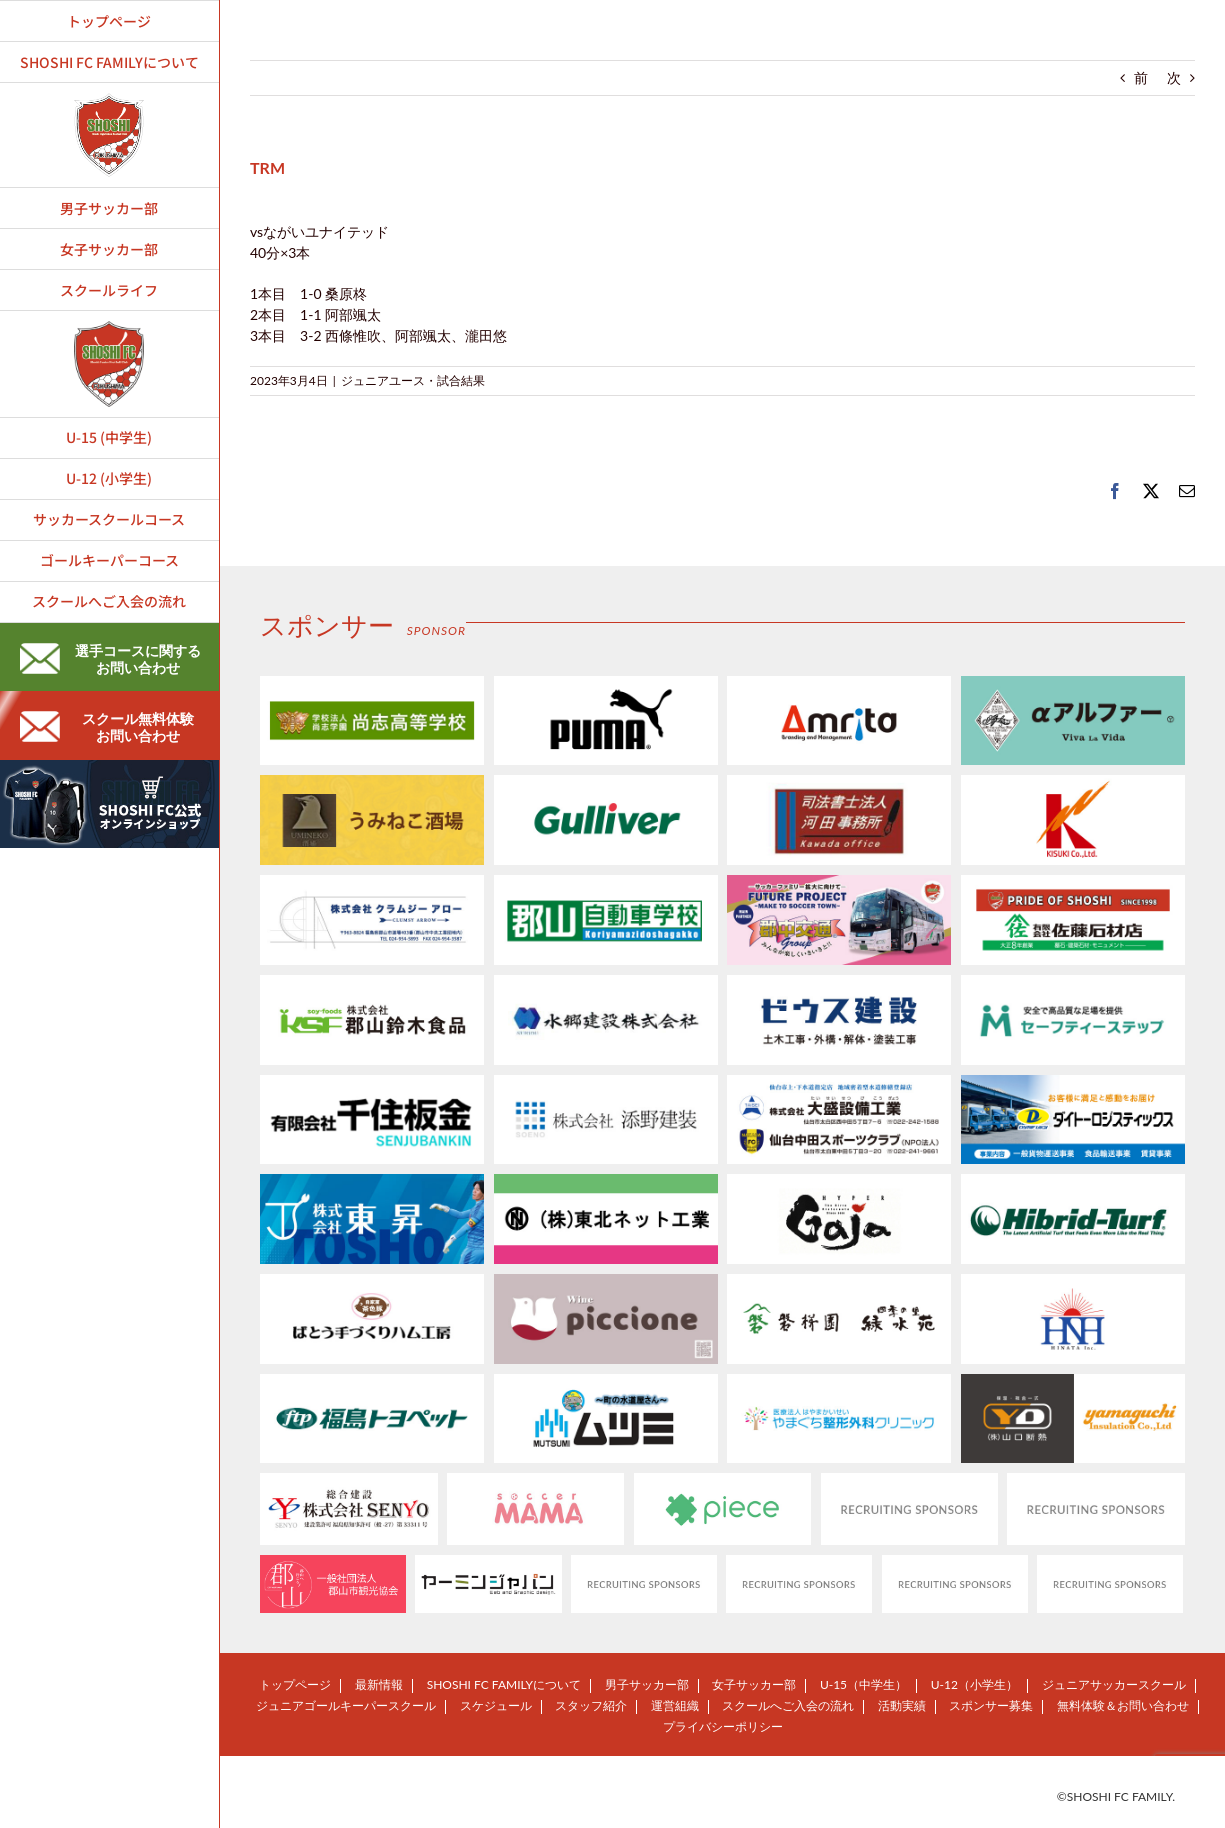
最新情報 (379, 1684)
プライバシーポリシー (723, 1726)
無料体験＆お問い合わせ (1123, 1705)
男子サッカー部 (647, 1684)
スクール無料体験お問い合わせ (107, 727)
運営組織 (675, 1705)
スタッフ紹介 (591, 1705)
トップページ (295, 1684)
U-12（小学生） (974, 1684)
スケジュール (496, 1705)
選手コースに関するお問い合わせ (110, 659)
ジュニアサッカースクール (1114, 1684)
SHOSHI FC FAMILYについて (504, 1684)
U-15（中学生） (863, 1684)
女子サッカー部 (754, 1684)
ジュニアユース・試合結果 (413, 380)
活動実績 (902, 1705)
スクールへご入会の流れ (788, 1705)
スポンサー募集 (991, 1705)
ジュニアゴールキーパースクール (346, 1705)
